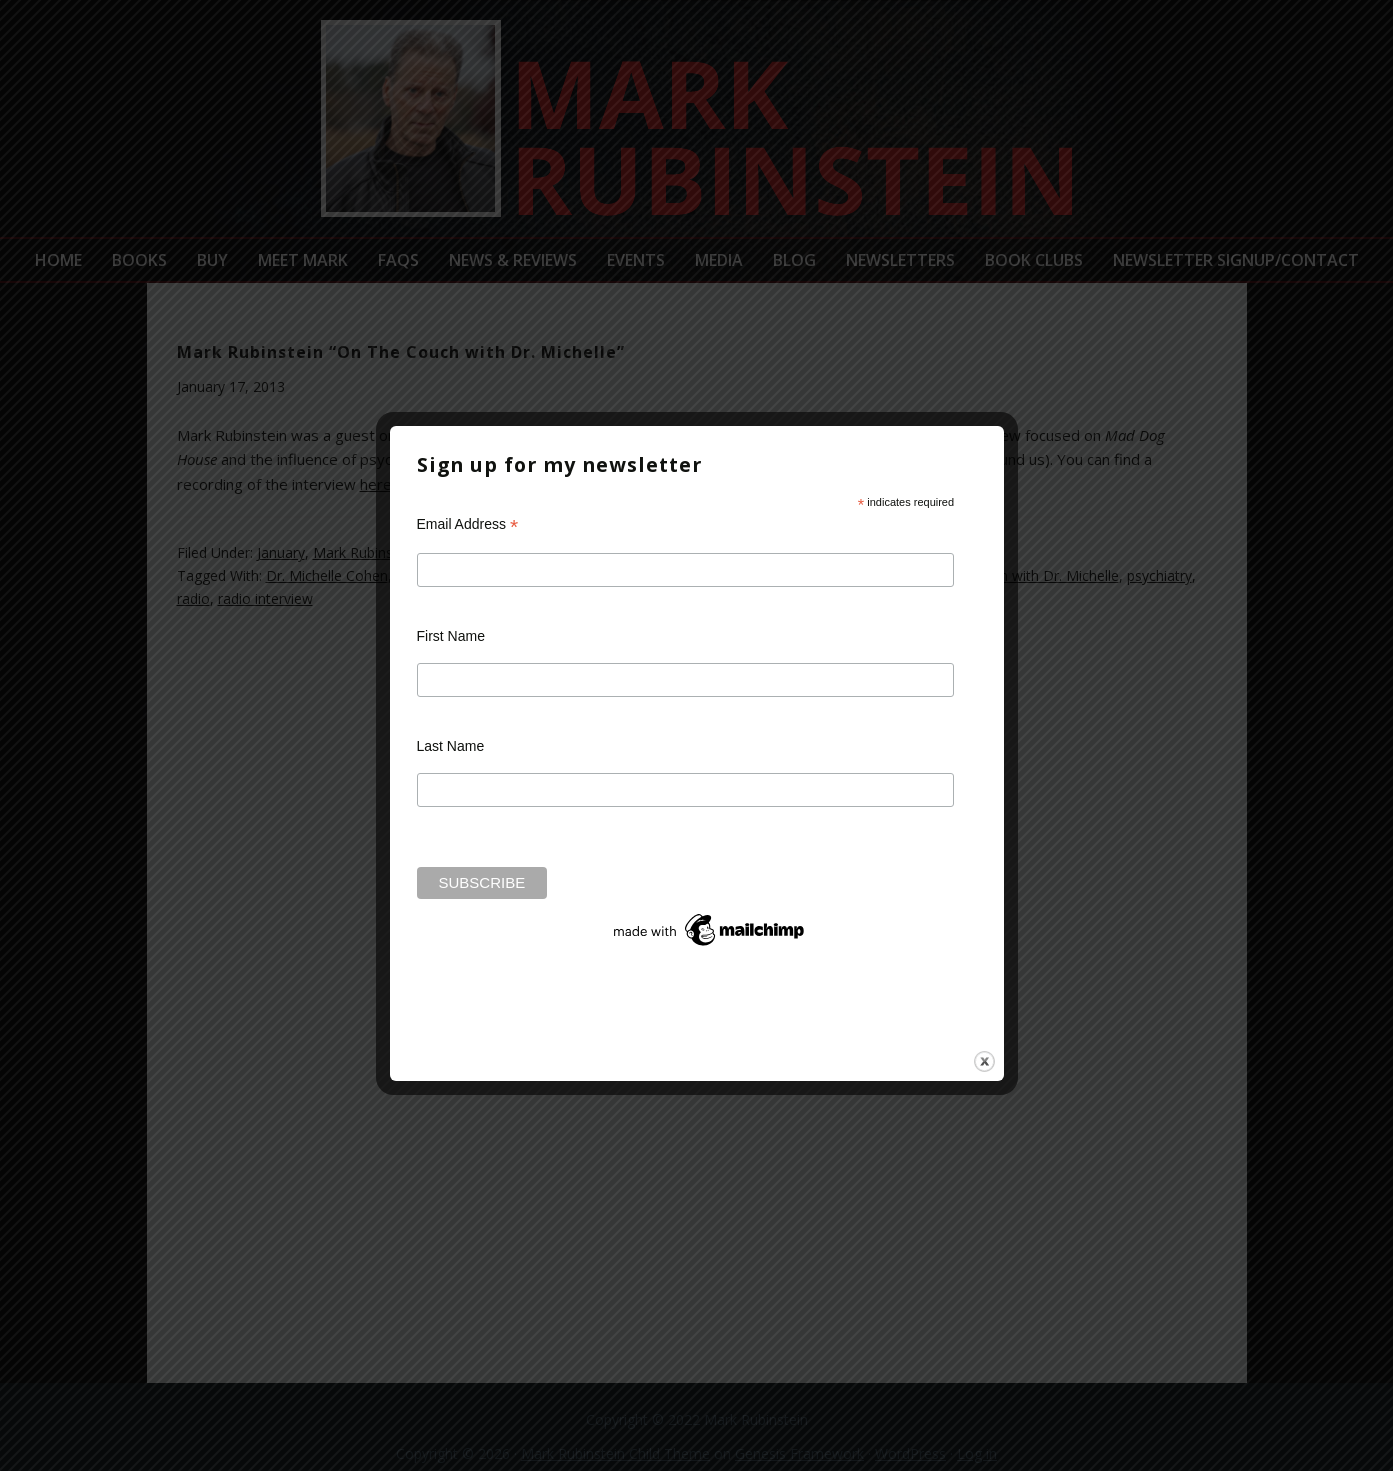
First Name (451, 636)
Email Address (468, 524)
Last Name (451, 746)
